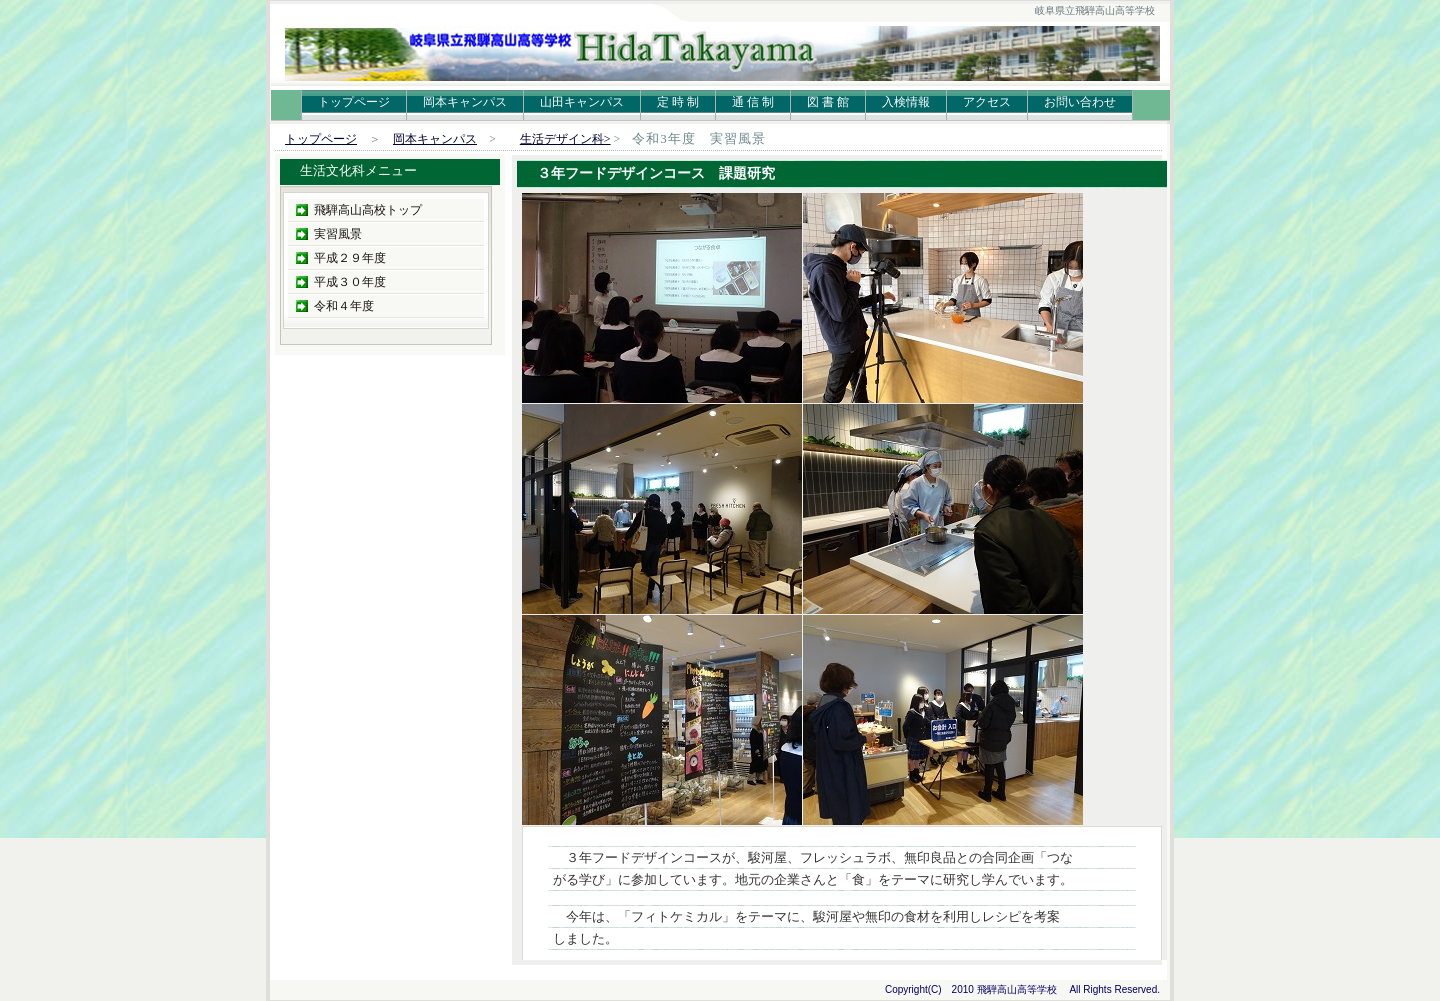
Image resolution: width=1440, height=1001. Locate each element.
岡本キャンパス (465, 102)
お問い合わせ (1080, 102)
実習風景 (338, 234)
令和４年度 (344, 306)
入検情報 (906, 102)
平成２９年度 (350, 258)
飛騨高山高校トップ (368, 210)
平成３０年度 (350, 282)
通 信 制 (753, 102)
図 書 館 (828, 102)
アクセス (987, 102)
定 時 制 (678, 102)
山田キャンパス (582, 102)
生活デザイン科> (565, 139)
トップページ (354, 102)
